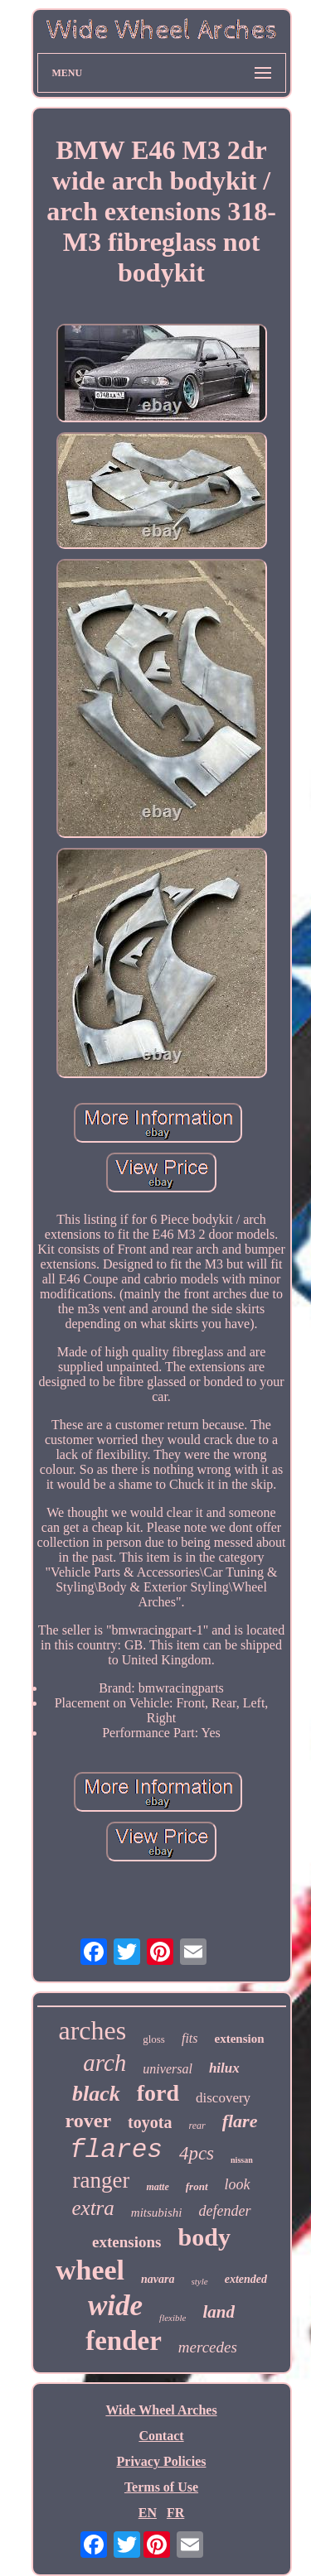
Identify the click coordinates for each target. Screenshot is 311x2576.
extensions (126, 2242)
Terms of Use (161, 2487)
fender (123, 2341)
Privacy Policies (162, 2461)
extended (246, 2279)
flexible (172, 2318)
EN (147, 2513)
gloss (154, 2039)
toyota (150, 2122)
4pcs (196, 2153)
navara (157, 2279)
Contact (160, 2436)
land (218, 2312)
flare (240, 2121)
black (96, 2094)
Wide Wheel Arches (160, 2410)
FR (175, 2513)
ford (158, 2093)
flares (116, 2149)
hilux (224, 2068)
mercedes (207, 2347)
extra (92, 2208)
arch (104, 2062)
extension (240, 2038)
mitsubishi (156, 2212)
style (200, 2281)
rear (196, 2125)
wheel (90, 2270)
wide (115, 2306)
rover (89, 2120)
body (204, 2237)
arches (92, 2030)
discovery (223, 2098)
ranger (100, 2180)
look (237, 2184)
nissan (242, 2159)
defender (225, 2211)
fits (190, 2038)
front (197, 2186)
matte (157, 2187)
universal (167, 2069)
